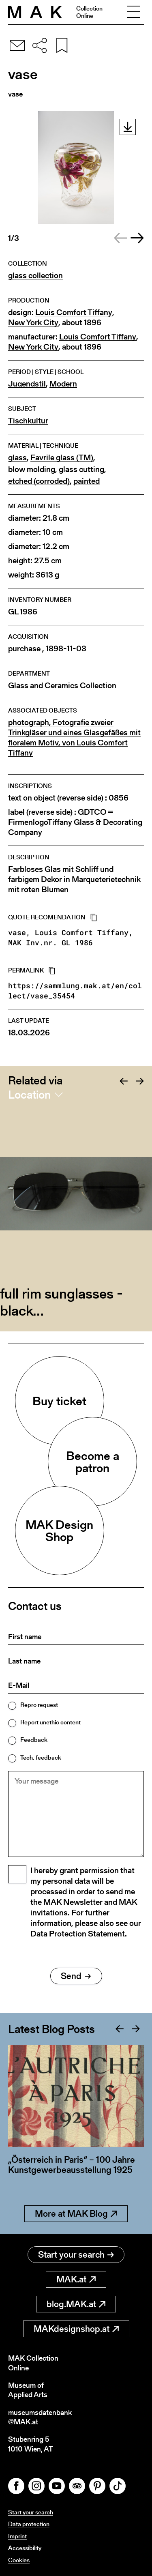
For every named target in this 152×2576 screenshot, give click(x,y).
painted (86, 481)
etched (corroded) (39, 481)
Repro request (39, 1705)
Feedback (33, 1740)
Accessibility (24, 2548)
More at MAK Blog (76, 2213)
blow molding (31, 469)
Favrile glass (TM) (61, 458)
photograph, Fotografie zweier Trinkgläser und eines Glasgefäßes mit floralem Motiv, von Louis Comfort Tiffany (74, 737)
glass (17, 458)
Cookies (19, 2560)
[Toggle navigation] (133, 12)
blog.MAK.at (76, 2304)
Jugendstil (27, 384)
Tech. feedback (40, 1757)
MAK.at (76, 2279)
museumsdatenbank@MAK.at (40, 2417)
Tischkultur (28, 421)
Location (29, 1094)
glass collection (35, 275)
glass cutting (81, 469)
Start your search (76, 2254)
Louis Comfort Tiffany (73, 312)
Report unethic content (50, 1722)
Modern (63, 384)
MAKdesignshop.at (76, 2329)
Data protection (28, 2524)
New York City (33, 323)
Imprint (17, 2536)
